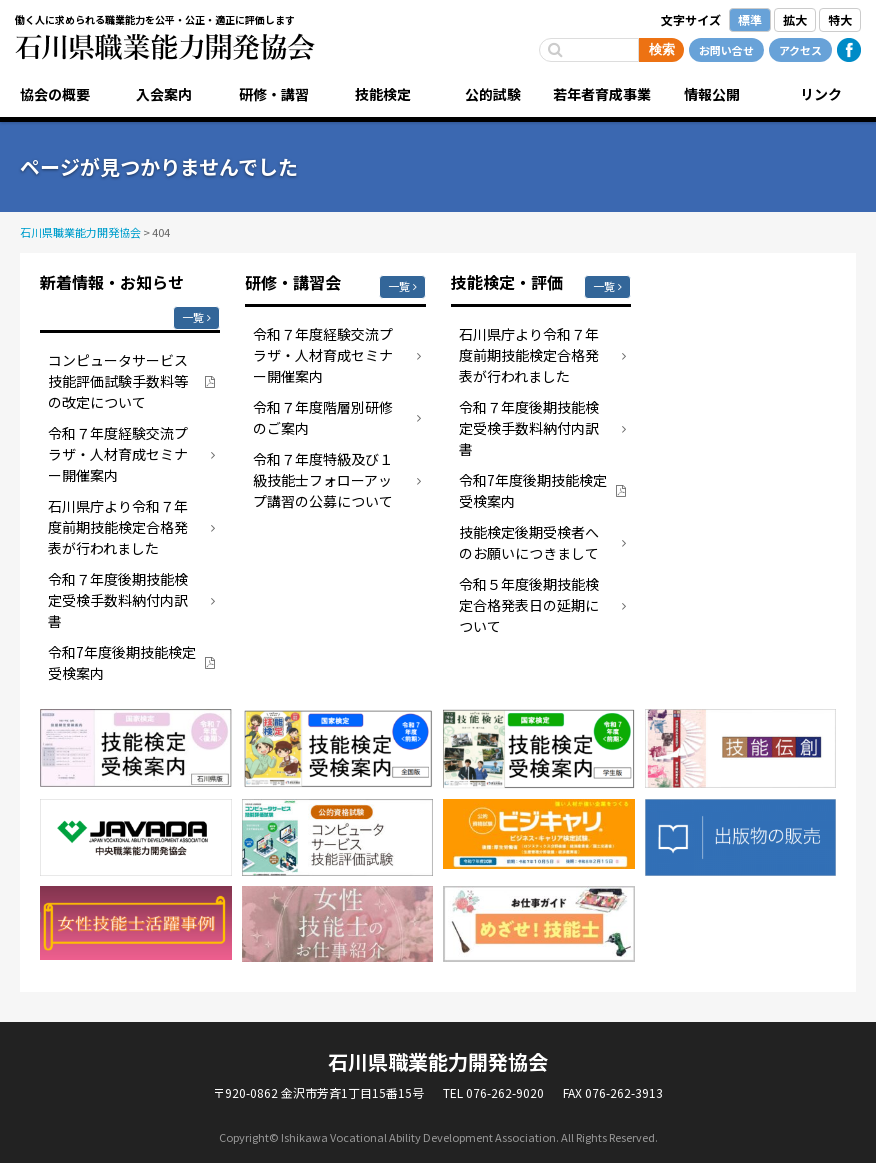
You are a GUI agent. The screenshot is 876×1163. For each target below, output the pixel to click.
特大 (840, 19)
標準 (750, 19)
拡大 (795, 19)
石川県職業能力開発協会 (165, 47)
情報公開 (712, 94)
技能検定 (383, 94)
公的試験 (493, 94)
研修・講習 (274, 94)
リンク (821, 94)
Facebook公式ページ (849, 50)
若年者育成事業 (602, 94)
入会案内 (164, 94)
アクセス (800, 50)
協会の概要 (55, 94)
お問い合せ (726, 50)
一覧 (193, 317)
